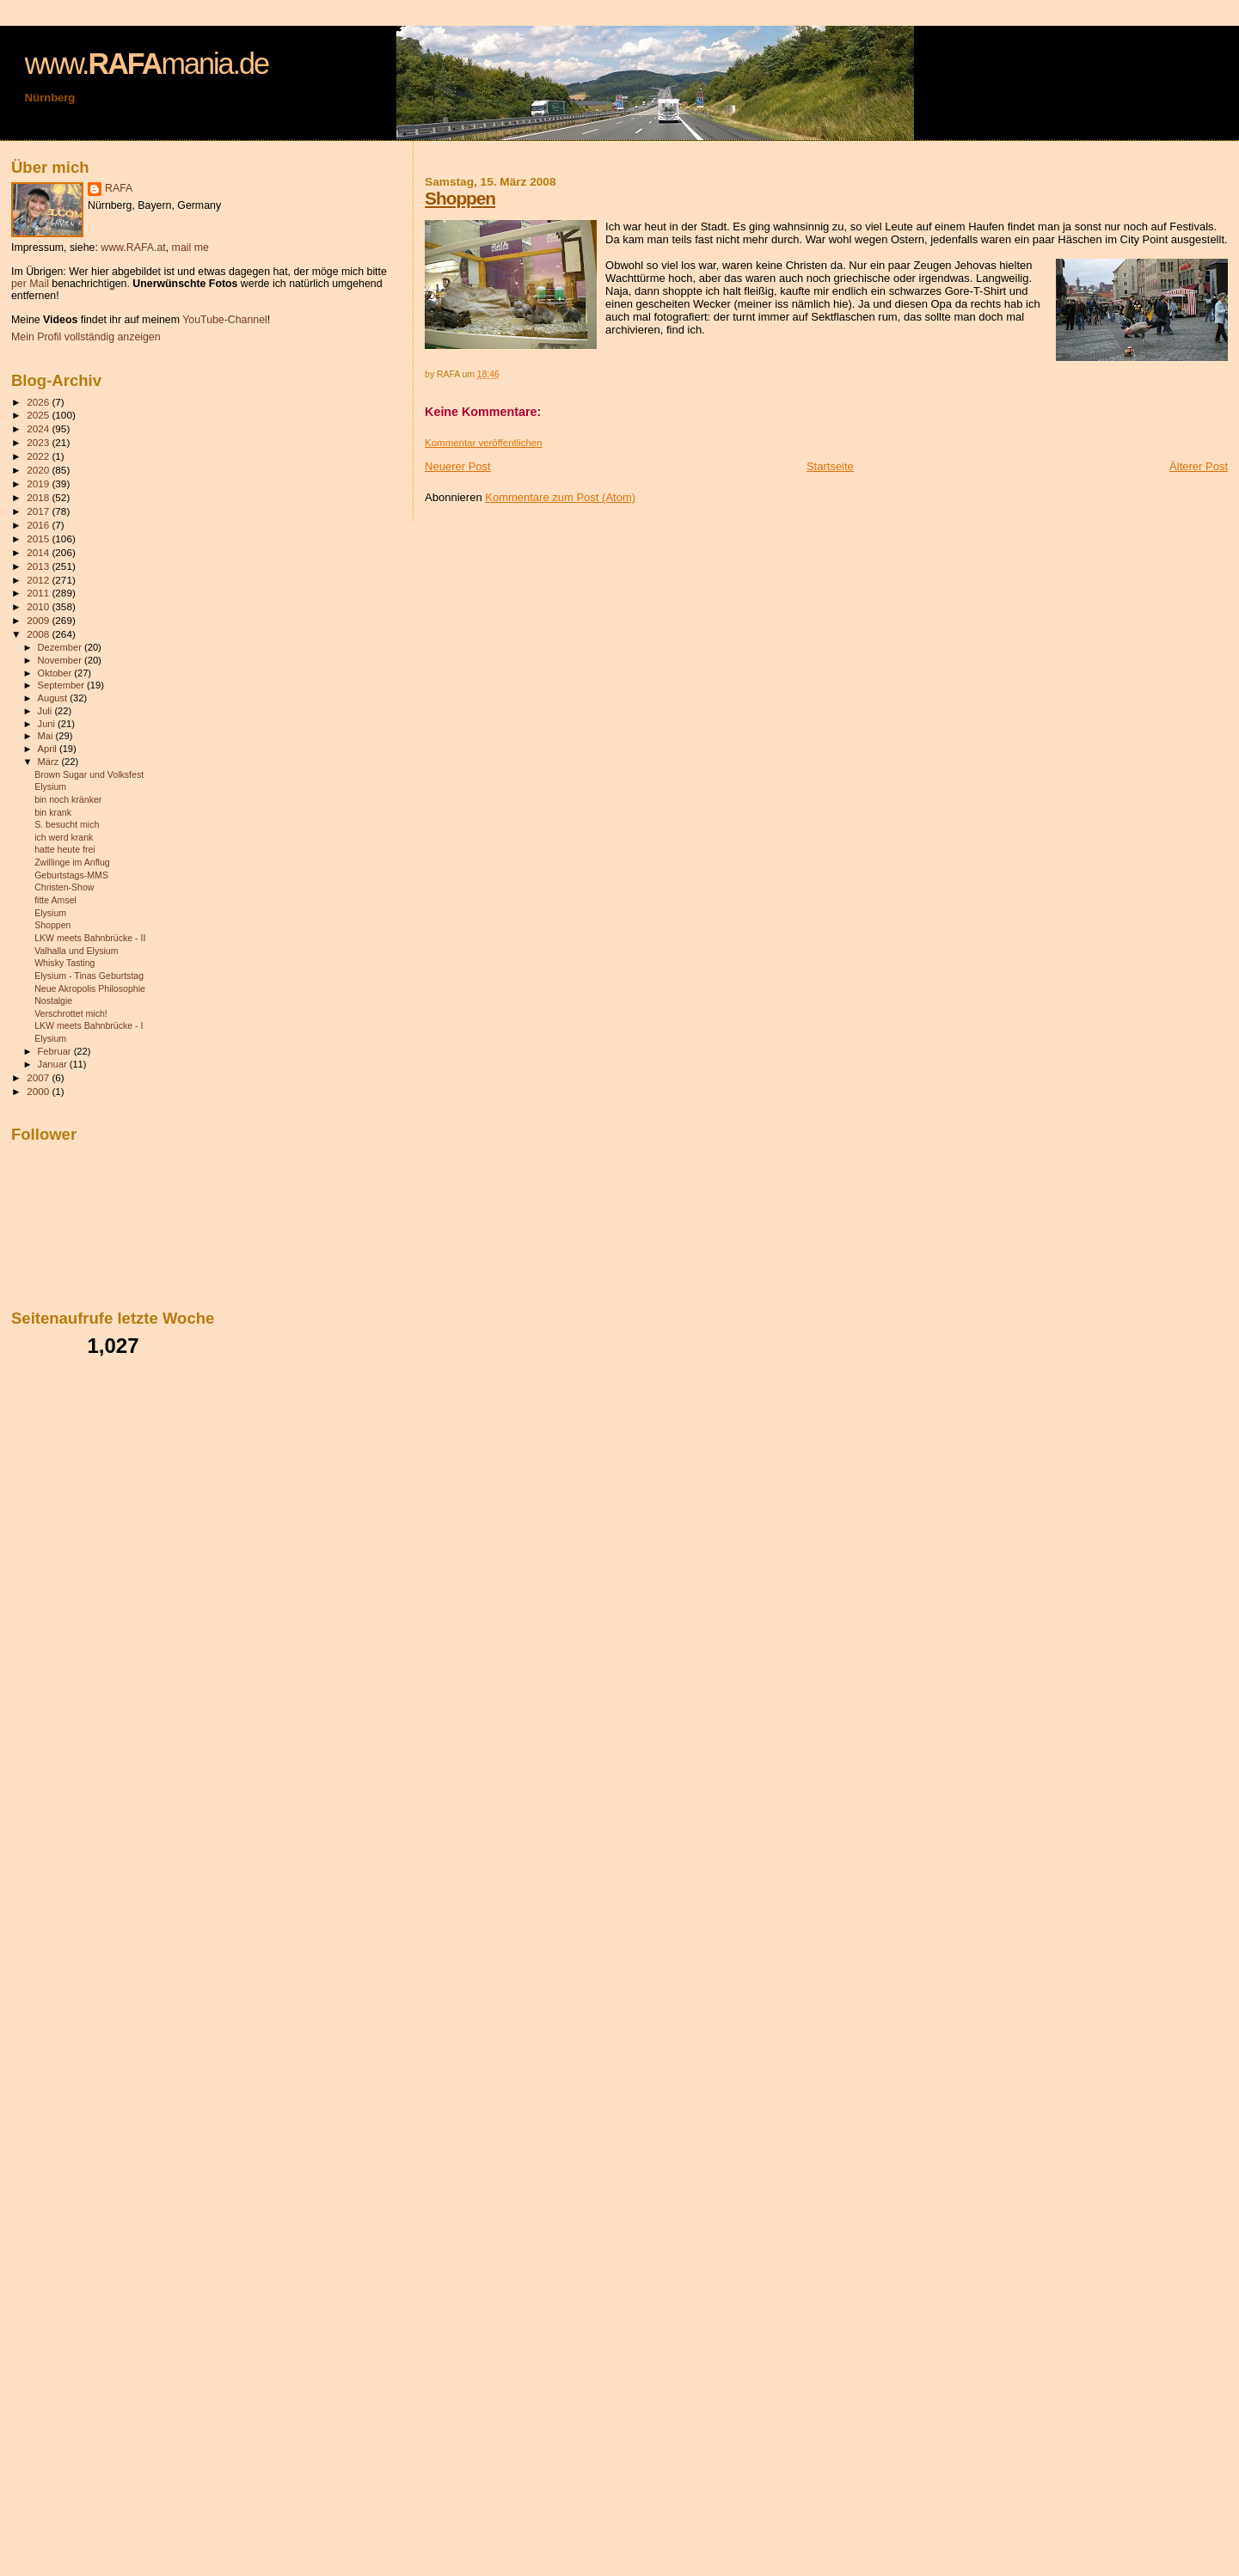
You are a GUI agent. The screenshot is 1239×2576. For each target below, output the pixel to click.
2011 (39, 592)
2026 (39, 401)
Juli (46, 711)
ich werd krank (63, 837)
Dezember (61, 647)
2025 (39, 414)
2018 (39, 497)
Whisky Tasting (64, 963)
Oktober (56, 673)
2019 (39, 483)
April (48, 748)
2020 (39, 469)
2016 (39, 524)
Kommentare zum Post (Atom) (560, 497)
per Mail (30, 284)
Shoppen (460, 198)
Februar (56, 1051)
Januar (54, 1064)
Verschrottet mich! (70, 1013)
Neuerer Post (458, 466)
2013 (39, 566)
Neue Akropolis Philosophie (89, 988)
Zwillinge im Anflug (72, 862)
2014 (39, 552)
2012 (39, 579)
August (54, 698)
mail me (190, 248)
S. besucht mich (66, 824)
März (50, 761)
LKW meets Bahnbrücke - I (88, 1025)
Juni (48, 724)
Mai (47, 736)
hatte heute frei (64, 849)
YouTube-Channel (224, 320)
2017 (39, 511)
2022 (39, 456)
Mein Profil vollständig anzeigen (86, 337)
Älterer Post (1198, 466)
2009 (39, 620)
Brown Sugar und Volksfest (89, 774)
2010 (39, 606)
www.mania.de (146, 63)
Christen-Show (64, 887)
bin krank (52, 812)
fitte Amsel (55, 900)
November (61, 660)
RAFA (118, 188)
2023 (39, 442)
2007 (39, 1077)
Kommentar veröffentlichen (483, 442)
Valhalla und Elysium (76, 950)
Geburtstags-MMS (71, 875)
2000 (39, 1091)
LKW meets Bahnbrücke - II (89, 938)
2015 (39, 538)
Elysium (50, 786)
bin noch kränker (67, 799)
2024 (39, 428)
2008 (39, 633)
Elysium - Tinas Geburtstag (89, 975)
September (63, 685)
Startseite (830, 466)
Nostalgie (53, 1000)
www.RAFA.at (133, 248)
